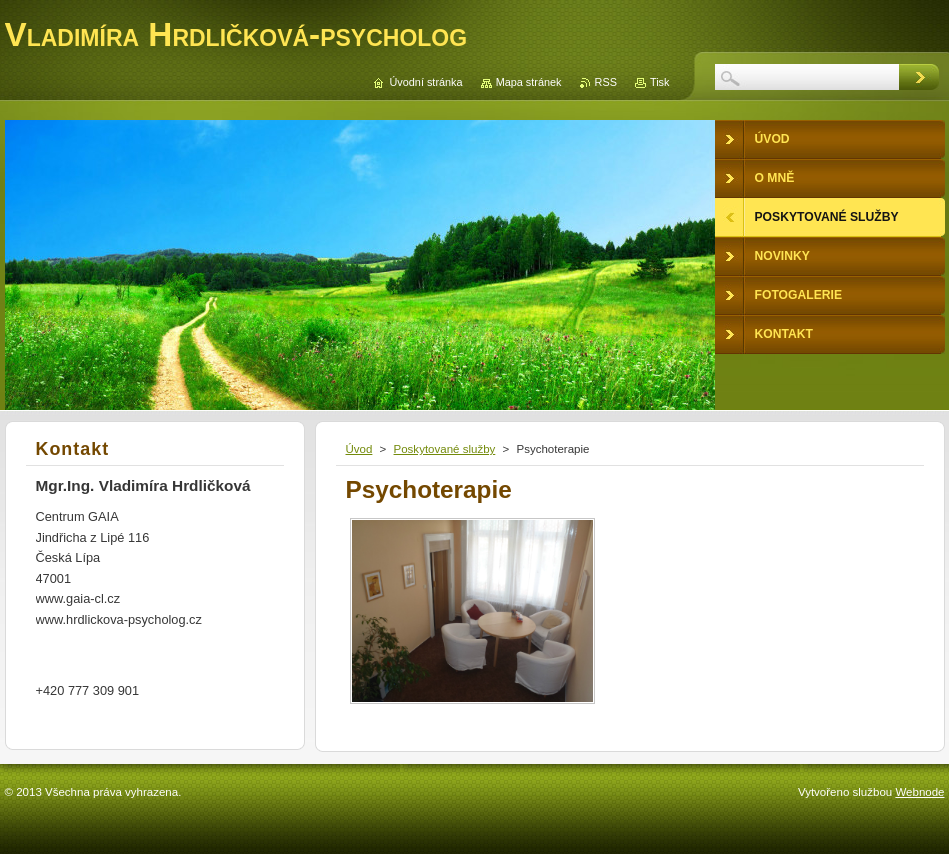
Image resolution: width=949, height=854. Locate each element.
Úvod (359, 449)
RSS (606, 82)
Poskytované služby (445, 449)
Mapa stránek (529, 82)
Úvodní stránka (425, 82)
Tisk (660, 82)
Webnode (919, 792)
